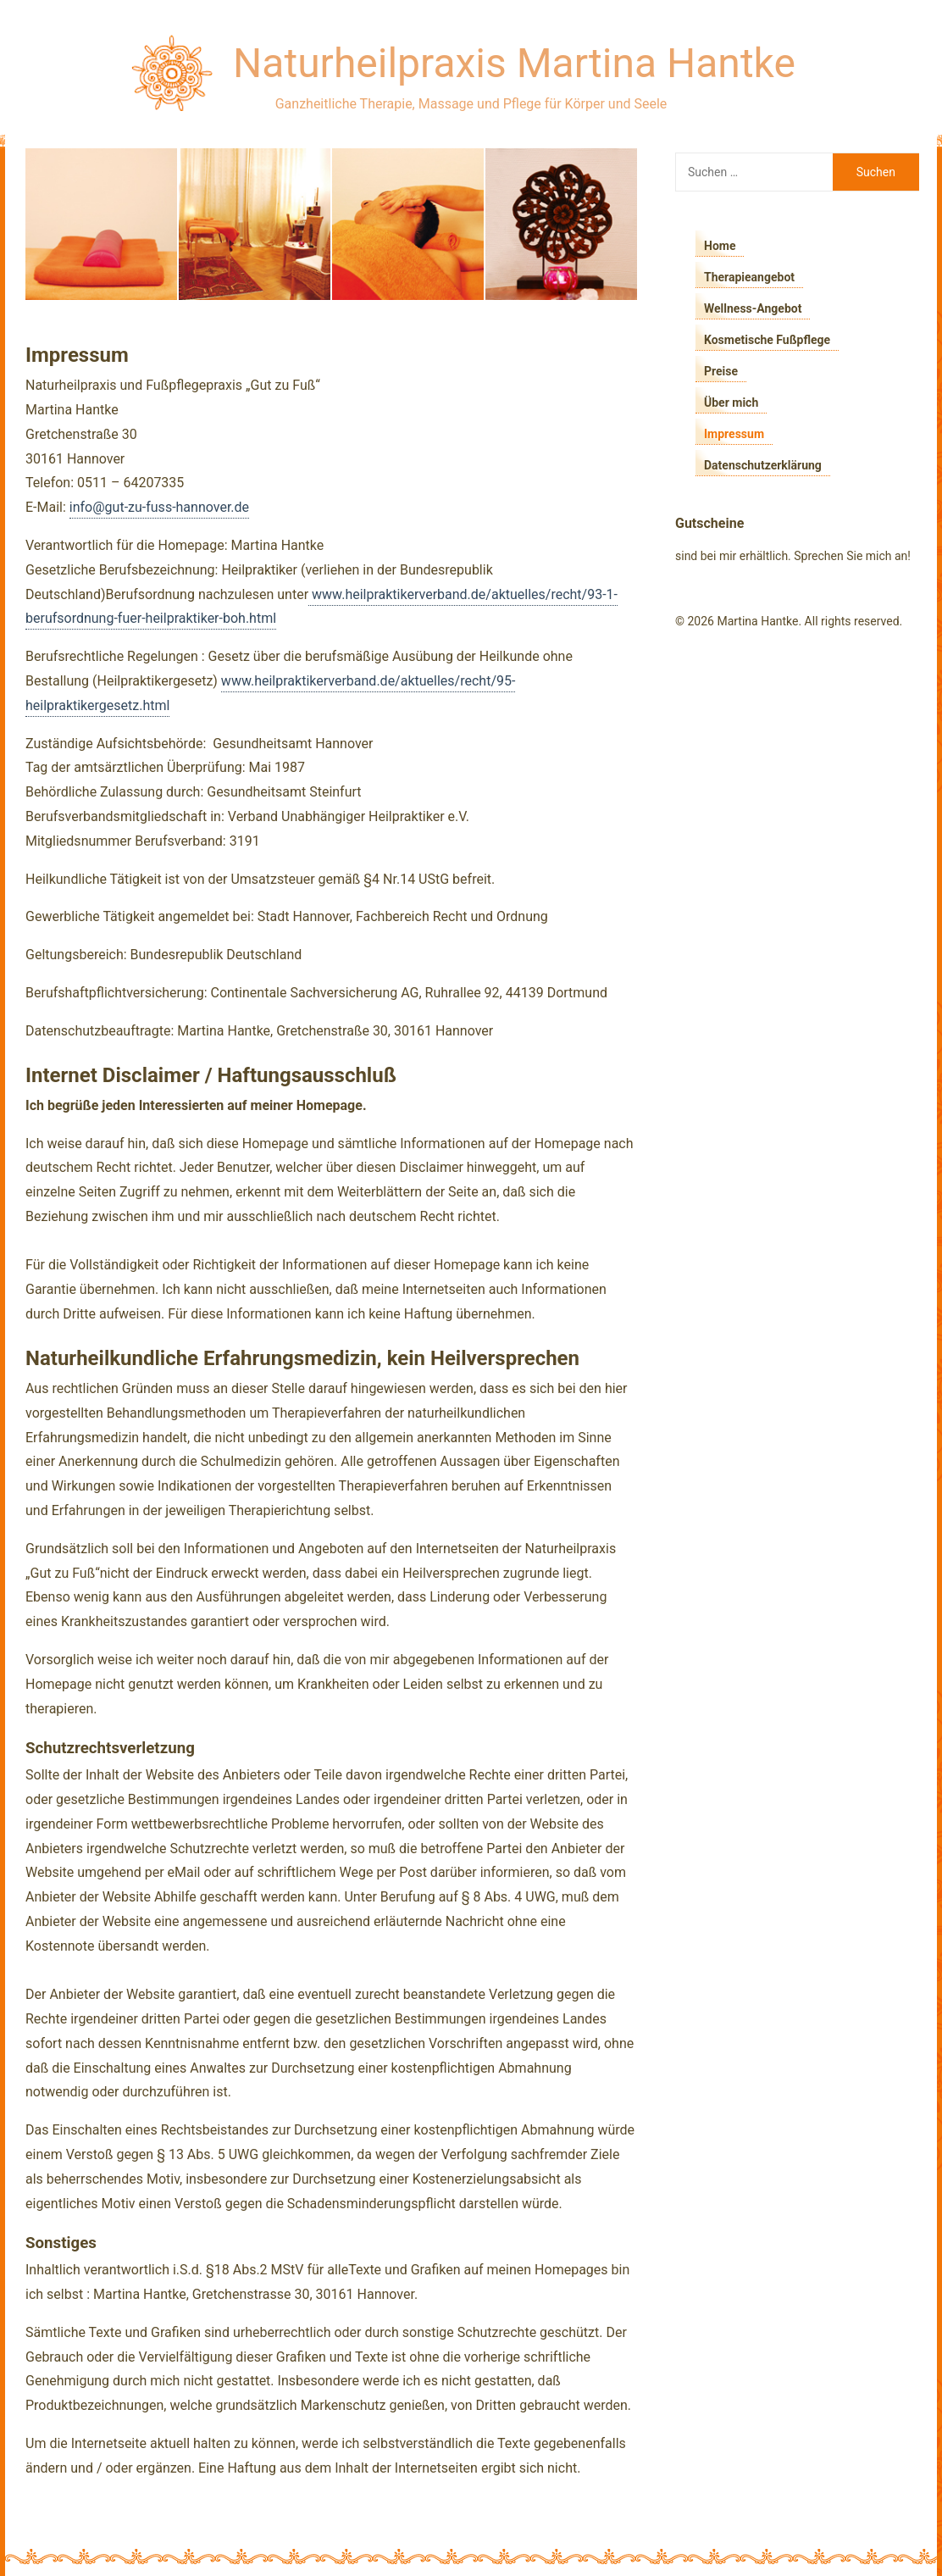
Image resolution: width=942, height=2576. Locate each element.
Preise (721, 371)
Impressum (734, 434)
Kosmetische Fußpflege (767, 340)
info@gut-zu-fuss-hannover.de (159, 507)
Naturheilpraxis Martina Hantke (514, 63)
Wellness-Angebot (752, 308)
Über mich (731, 402)
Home (719, 246)
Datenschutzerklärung (763, 465)
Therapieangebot (749, 277)
